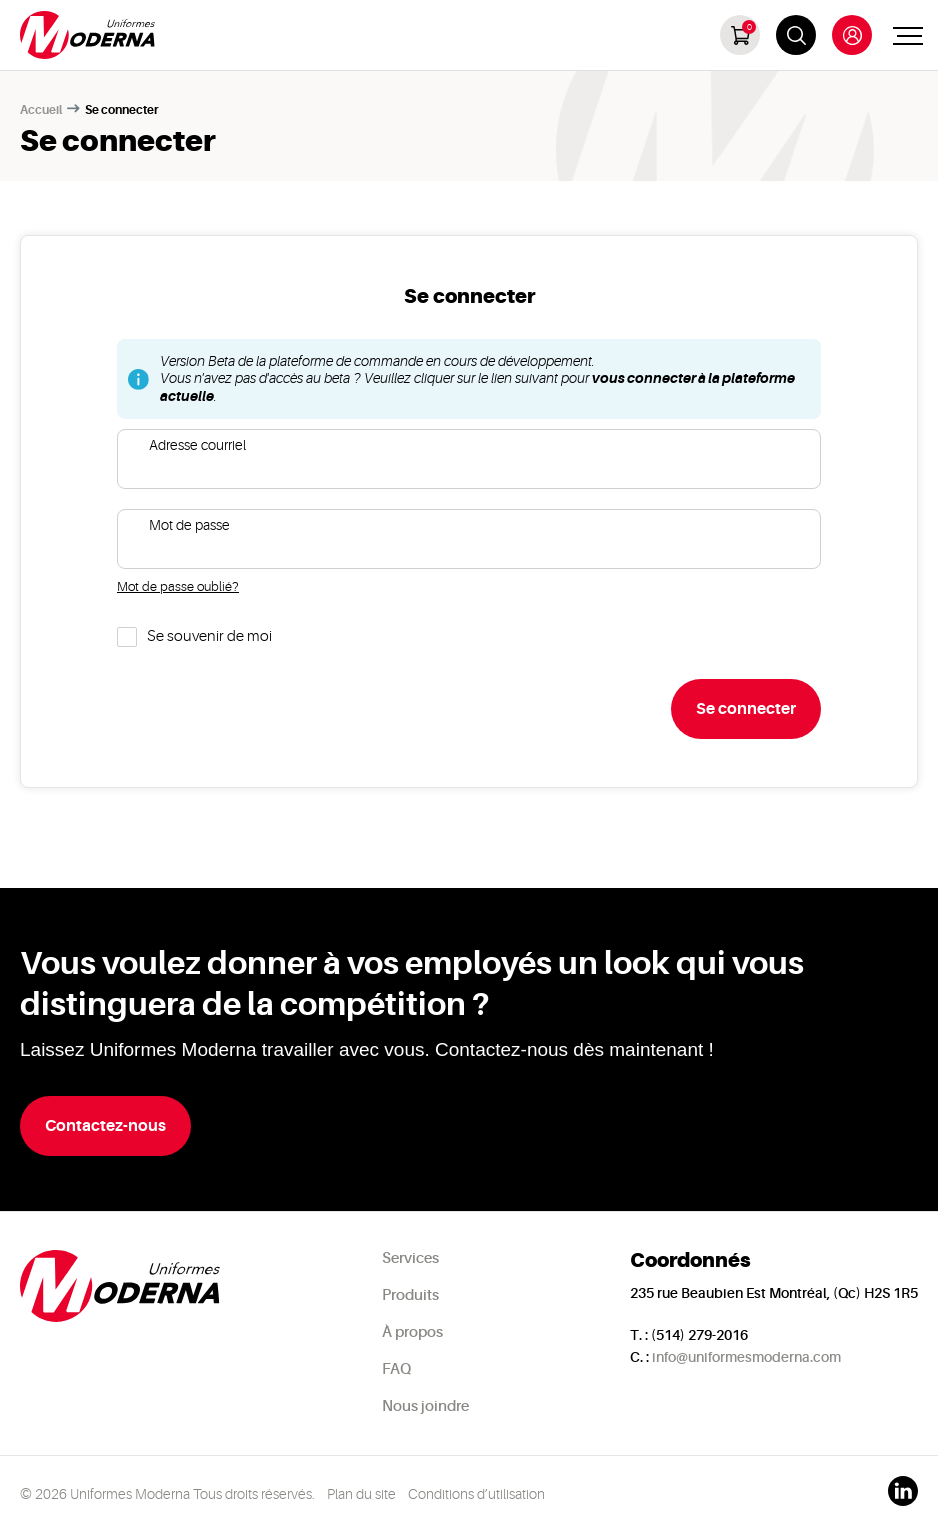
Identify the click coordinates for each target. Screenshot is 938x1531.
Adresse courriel (197, 445)
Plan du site (361, 1494)
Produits (410, 1295)
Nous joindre (425, 1406)
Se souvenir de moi (209, 636)
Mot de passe (189, 525)
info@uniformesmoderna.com (746, 1357)
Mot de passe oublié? (178, 586)
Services (410, 1258)
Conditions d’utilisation (476, 1494)
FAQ (396, 1369)
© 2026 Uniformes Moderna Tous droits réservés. (167, 1494)
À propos (412, 1332)
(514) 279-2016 (699, 1335)
